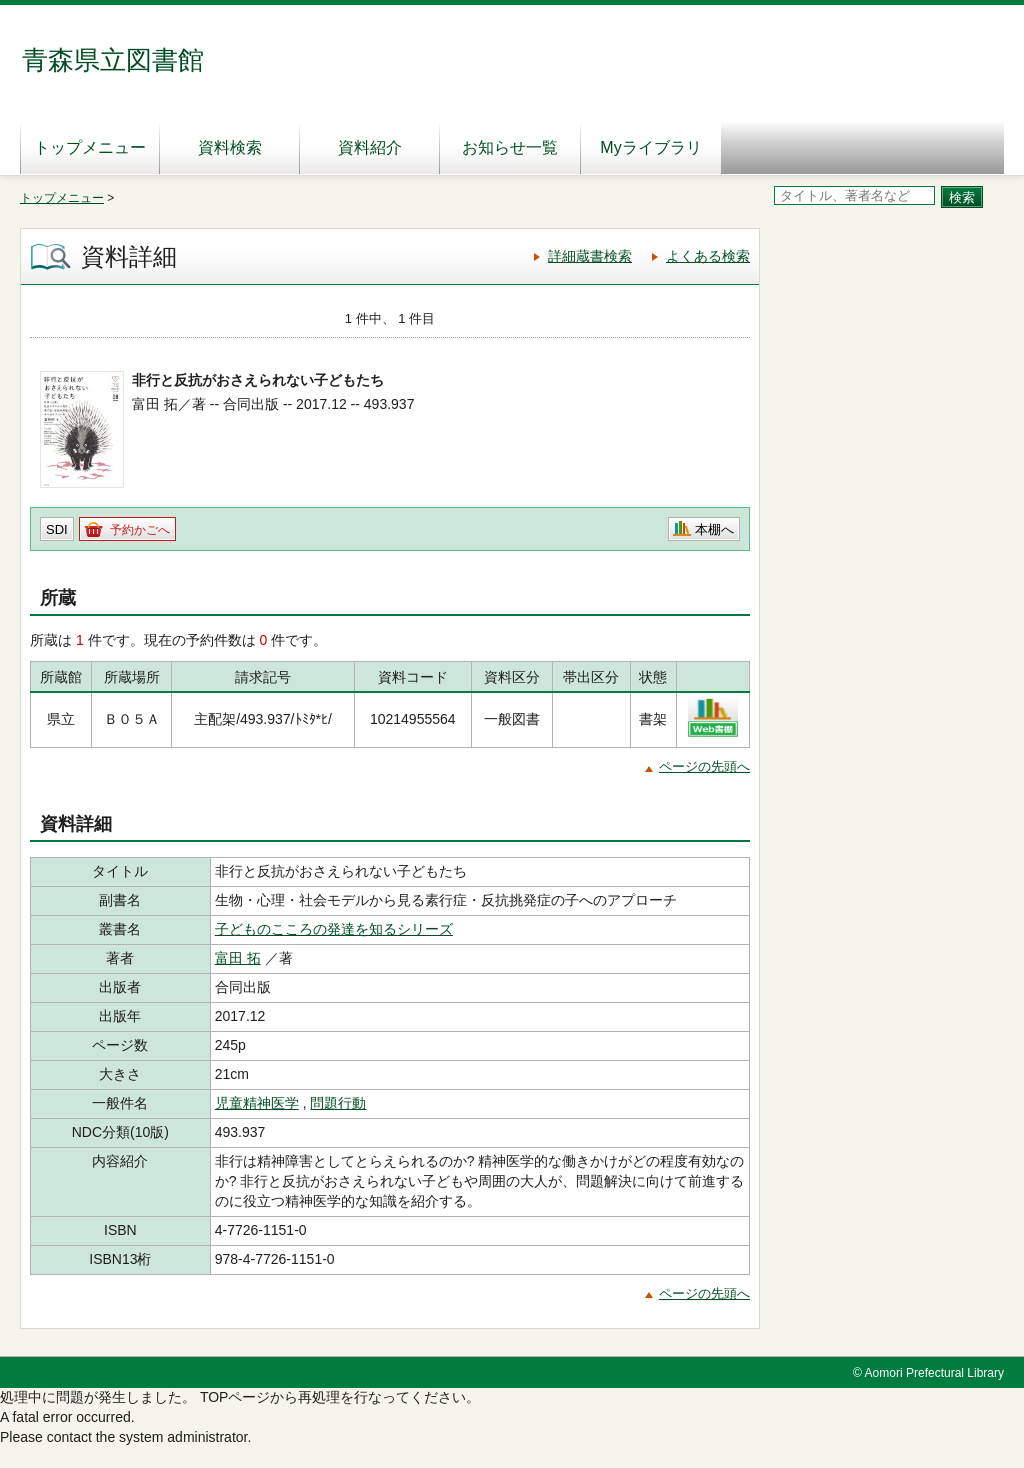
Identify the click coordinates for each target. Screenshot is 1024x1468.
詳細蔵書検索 (590, 256)
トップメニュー (90, 147)
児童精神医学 (257, 1103)
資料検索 (230, 147)
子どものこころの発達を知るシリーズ (334, 929)
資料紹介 (370, 147)
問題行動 (338, 1103)
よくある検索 (708, 256)
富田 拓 (238, 958)
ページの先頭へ (704, 766)
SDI (57, 529)
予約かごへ (140, 530)
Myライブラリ (650, 147)
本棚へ (714, 529)
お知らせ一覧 (510, 147)
